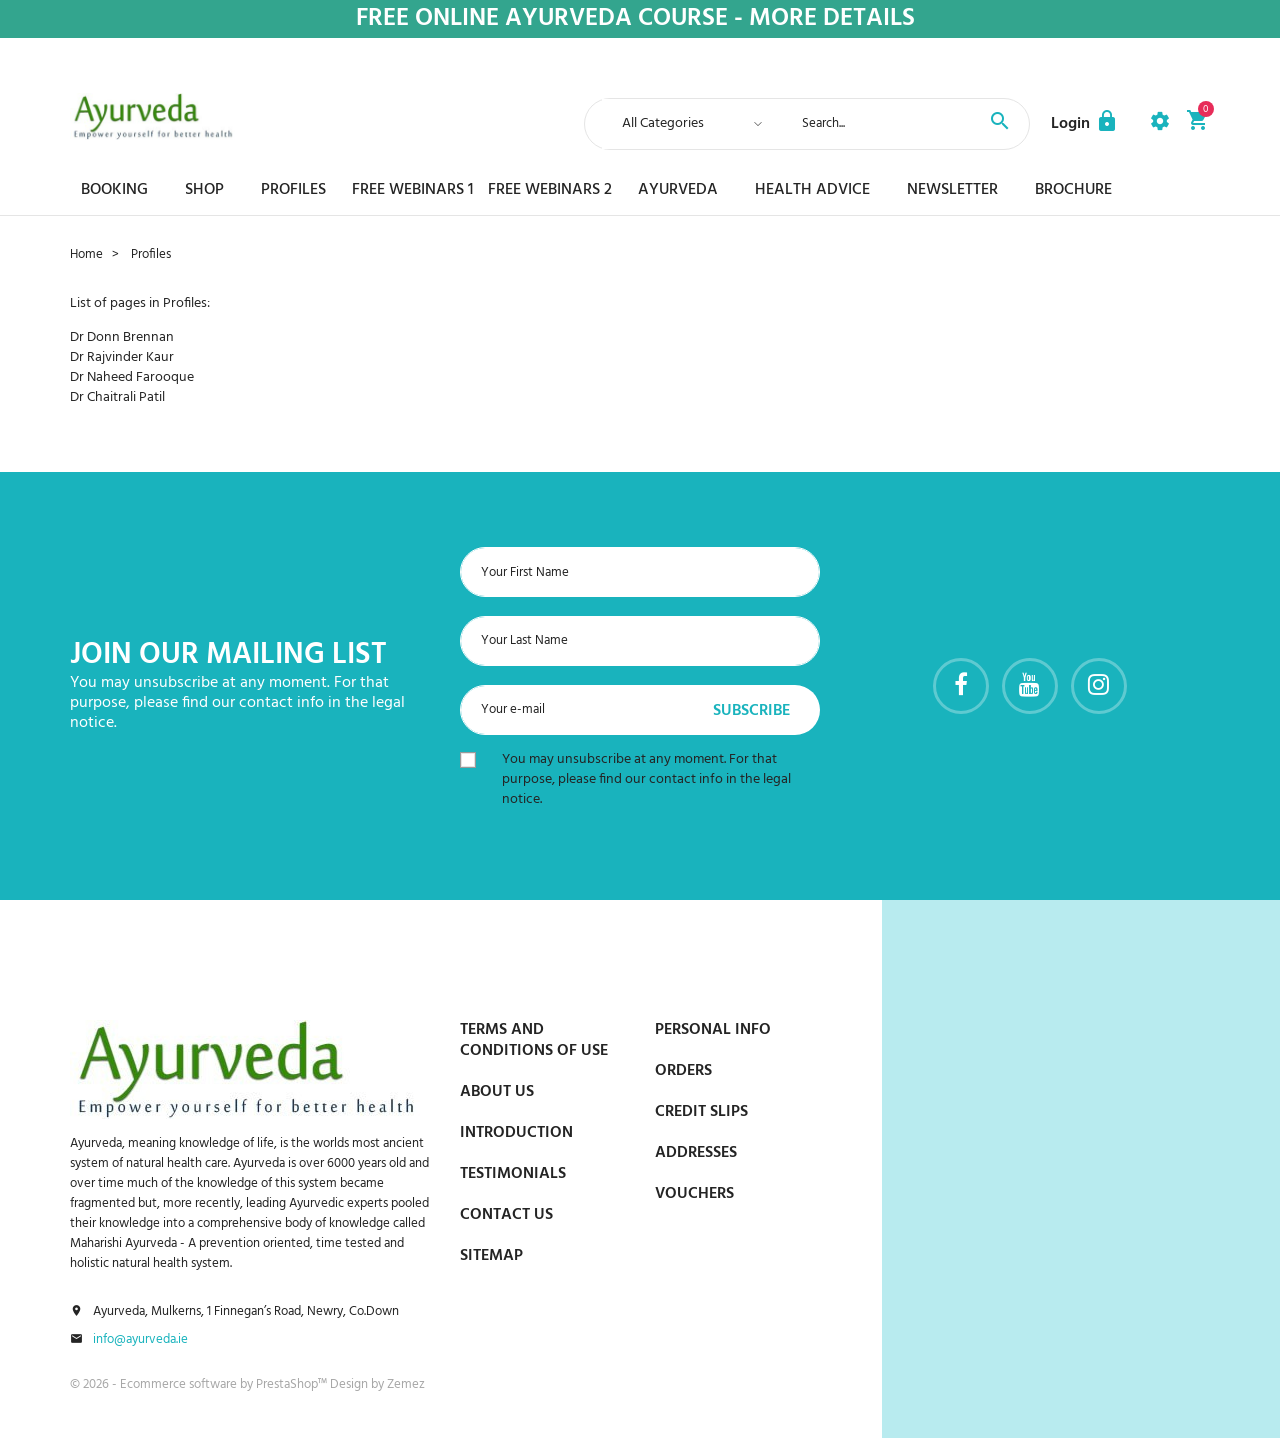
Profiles (293, 190)
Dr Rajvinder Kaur (122, 357)
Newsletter (952, 190)
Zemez (406, 1384)
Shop (204, 190)
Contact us (506, 1215)
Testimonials (513, 1174)
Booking (114, 190)
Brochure (1073, 190)
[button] (1085, 124)
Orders (683, 1071)
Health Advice (812, 190)
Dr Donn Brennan (122, 337)
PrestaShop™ (293, 1384)
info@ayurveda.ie (140, 1340)
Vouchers (694, 1194)
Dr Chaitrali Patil (117, 397)
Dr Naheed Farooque (132, 377)
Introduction (516, 1133)
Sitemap (491, 1256)
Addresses (696, 1153)
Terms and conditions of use (534, 1040)
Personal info (713, 1030)
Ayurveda (678, 190)
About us (497, 1092)
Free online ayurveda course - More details (635, 19)
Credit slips (701, 1112)
